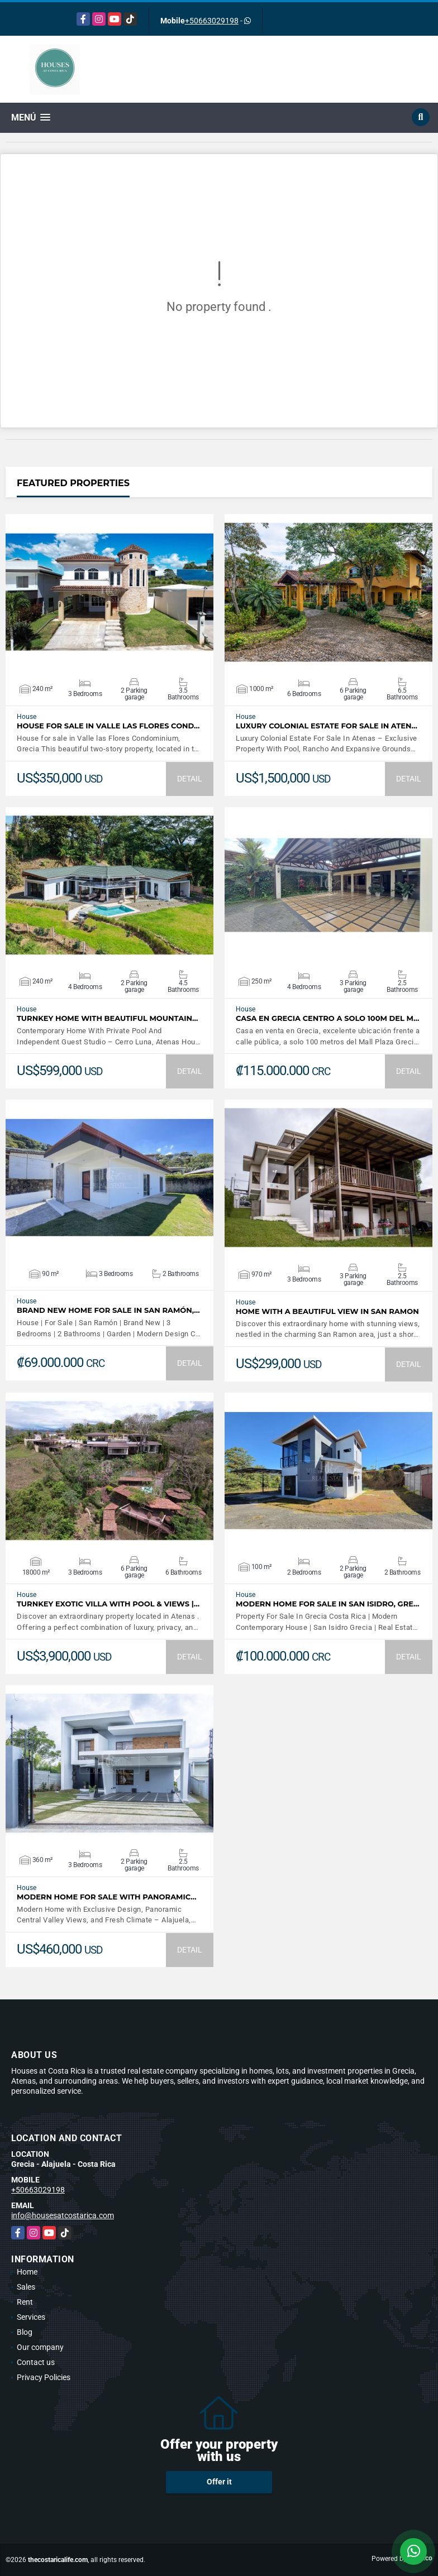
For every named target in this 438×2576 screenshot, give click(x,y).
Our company (40, 2347)
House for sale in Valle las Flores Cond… (108, 726)
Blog (24, 2332)
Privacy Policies (43, 2377)
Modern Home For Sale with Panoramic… (107, 1897)
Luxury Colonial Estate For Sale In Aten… (326, 726)
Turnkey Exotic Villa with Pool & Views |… (108, 1604)
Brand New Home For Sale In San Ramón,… (108, 1310)
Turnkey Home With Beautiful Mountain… (107, 1018)
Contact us (36, 2362)
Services (31, 2317)
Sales (26, 2286)
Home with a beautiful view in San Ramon (327, 1311)
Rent (25, 2301)
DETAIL (189, 778)
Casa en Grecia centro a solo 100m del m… (327, 1018)
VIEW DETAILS (109, 592)
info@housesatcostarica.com (62, 2215)
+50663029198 (212, 20)
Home (27, 2271)
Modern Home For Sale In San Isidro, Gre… (327, 1604)
